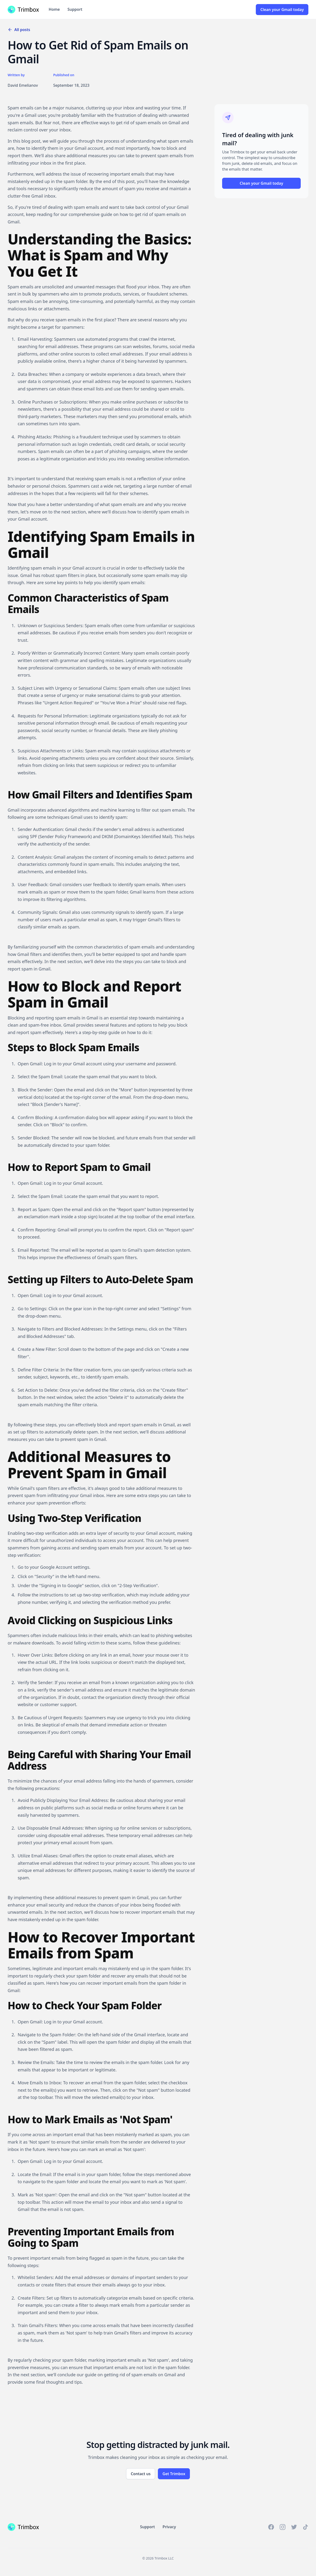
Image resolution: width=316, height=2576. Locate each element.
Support (74, 9)
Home (54, 9)
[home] (23, 9)
